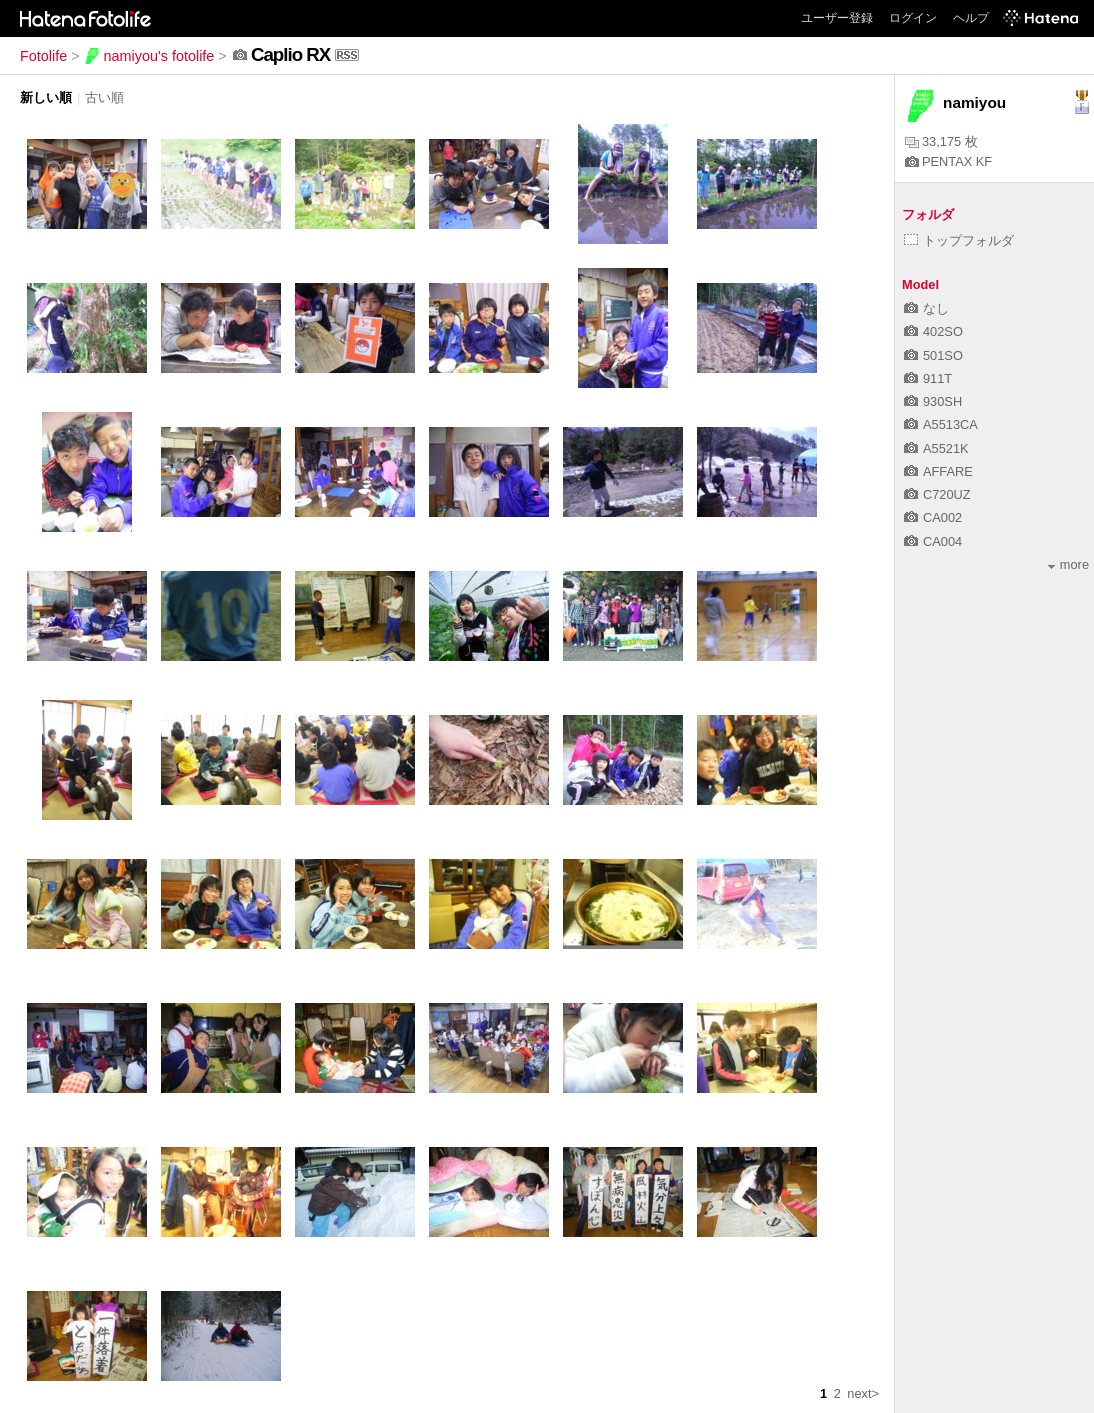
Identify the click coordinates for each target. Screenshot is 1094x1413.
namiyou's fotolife (149, 56)
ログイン (913, 18)
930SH (933, 401)
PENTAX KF (948, 161)
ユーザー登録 (837, 18)
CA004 (933, 541)
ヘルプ (971, 18)
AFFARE (938, 471)
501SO (933, 355)
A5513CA (941, 424)
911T (928, 378)
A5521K (936, 448)
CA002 (933, 517)
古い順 (104, 97)
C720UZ (937, 494)
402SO (933, 331)
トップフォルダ (959, 240)
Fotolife (43, 56)
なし (926, 308)
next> (863, 1393)
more (1068, 564)
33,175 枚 (941, 141)
